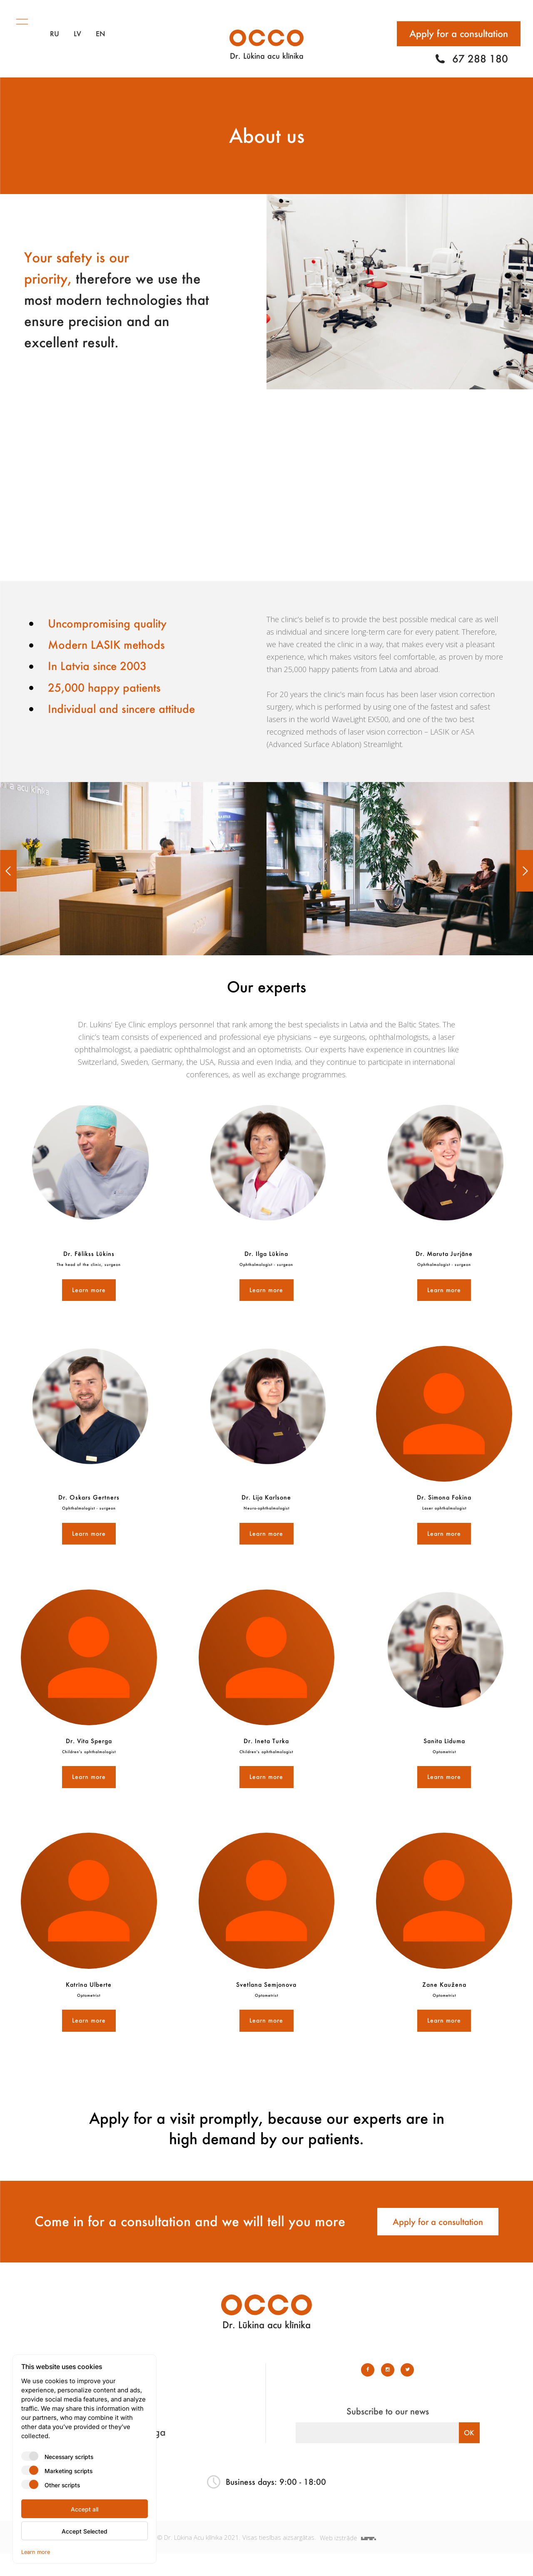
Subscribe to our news (387, 2433)
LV (77, 24)
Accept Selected (84, 2531)
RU (54, 24)
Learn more (88, 1290)
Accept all (84, 2509)
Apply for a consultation (458, 25)
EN (100, 24)
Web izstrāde (349, 2559)
